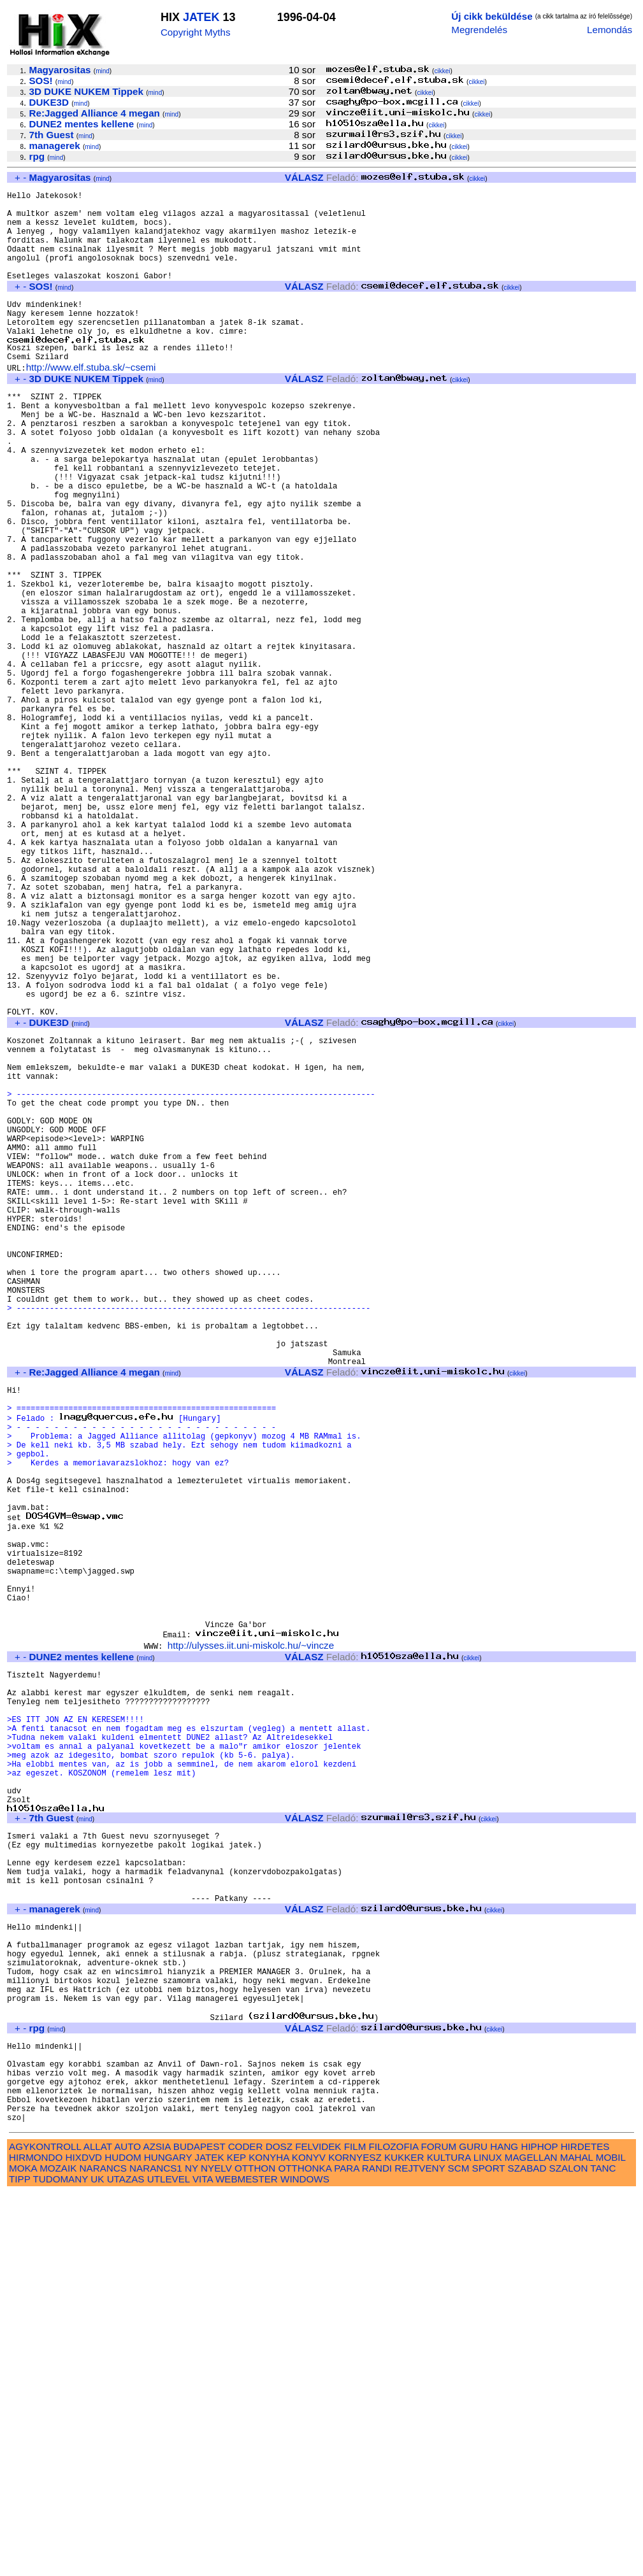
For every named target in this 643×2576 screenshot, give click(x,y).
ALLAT (97, 2529)
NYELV (216, 2550)
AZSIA (157, 2529)
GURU (473, 2529)
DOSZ (279, 2529)
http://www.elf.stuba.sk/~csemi (91, 401)
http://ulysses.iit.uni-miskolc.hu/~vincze (251, 1939)
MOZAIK (58, 2550)
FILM (355, 2529)
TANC (603, 2550)
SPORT (488, 2550)
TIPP (19, 2561)
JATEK (201, 17)
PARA (346, 2550)
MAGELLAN (531, 2540)
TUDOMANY (60, 2561)
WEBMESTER (246, 2561)
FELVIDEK (318, 2529)
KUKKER (404, 2540)
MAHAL (576, 2540)
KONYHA (269, 2540)
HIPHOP (539, 2529)
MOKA (23, 2550)
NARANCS (103, 2550)
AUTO (127, 2529)
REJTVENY (419, 2550)
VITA (202, 2561)
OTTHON (255, 2550)
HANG (504, 2529)
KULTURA (449, 2540)
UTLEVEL (168, 2561)
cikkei (442, 71)
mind (103, 71)
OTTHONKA (304, 2550)
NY (191, 2550)
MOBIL (611, 2540)
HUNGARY (168, 2540)
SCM (459, 2550)
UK (97, 2561)
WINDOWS (304, 2561)
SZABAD (527, 2550)
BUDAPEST (199, 2529)
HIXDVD (84, 2540)
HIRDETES (585, 2529)
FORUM (438, 2529)
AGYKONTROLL (45, 2529)
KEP (236, 2540)
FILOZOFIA (394, 2529)
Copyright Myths (196, 32)
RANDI (377, 2550)
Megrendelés (479, 29)
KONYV (309, 2540)
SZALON (568, 2550)
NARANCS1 (155, 2550)
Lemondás (609, 29)
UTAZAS (126, 2561)
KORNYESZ (355, 2540)
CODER (245, 2529)
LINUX (487, 2540)
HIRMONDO (35, 2540)
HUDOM (123, 2540)
